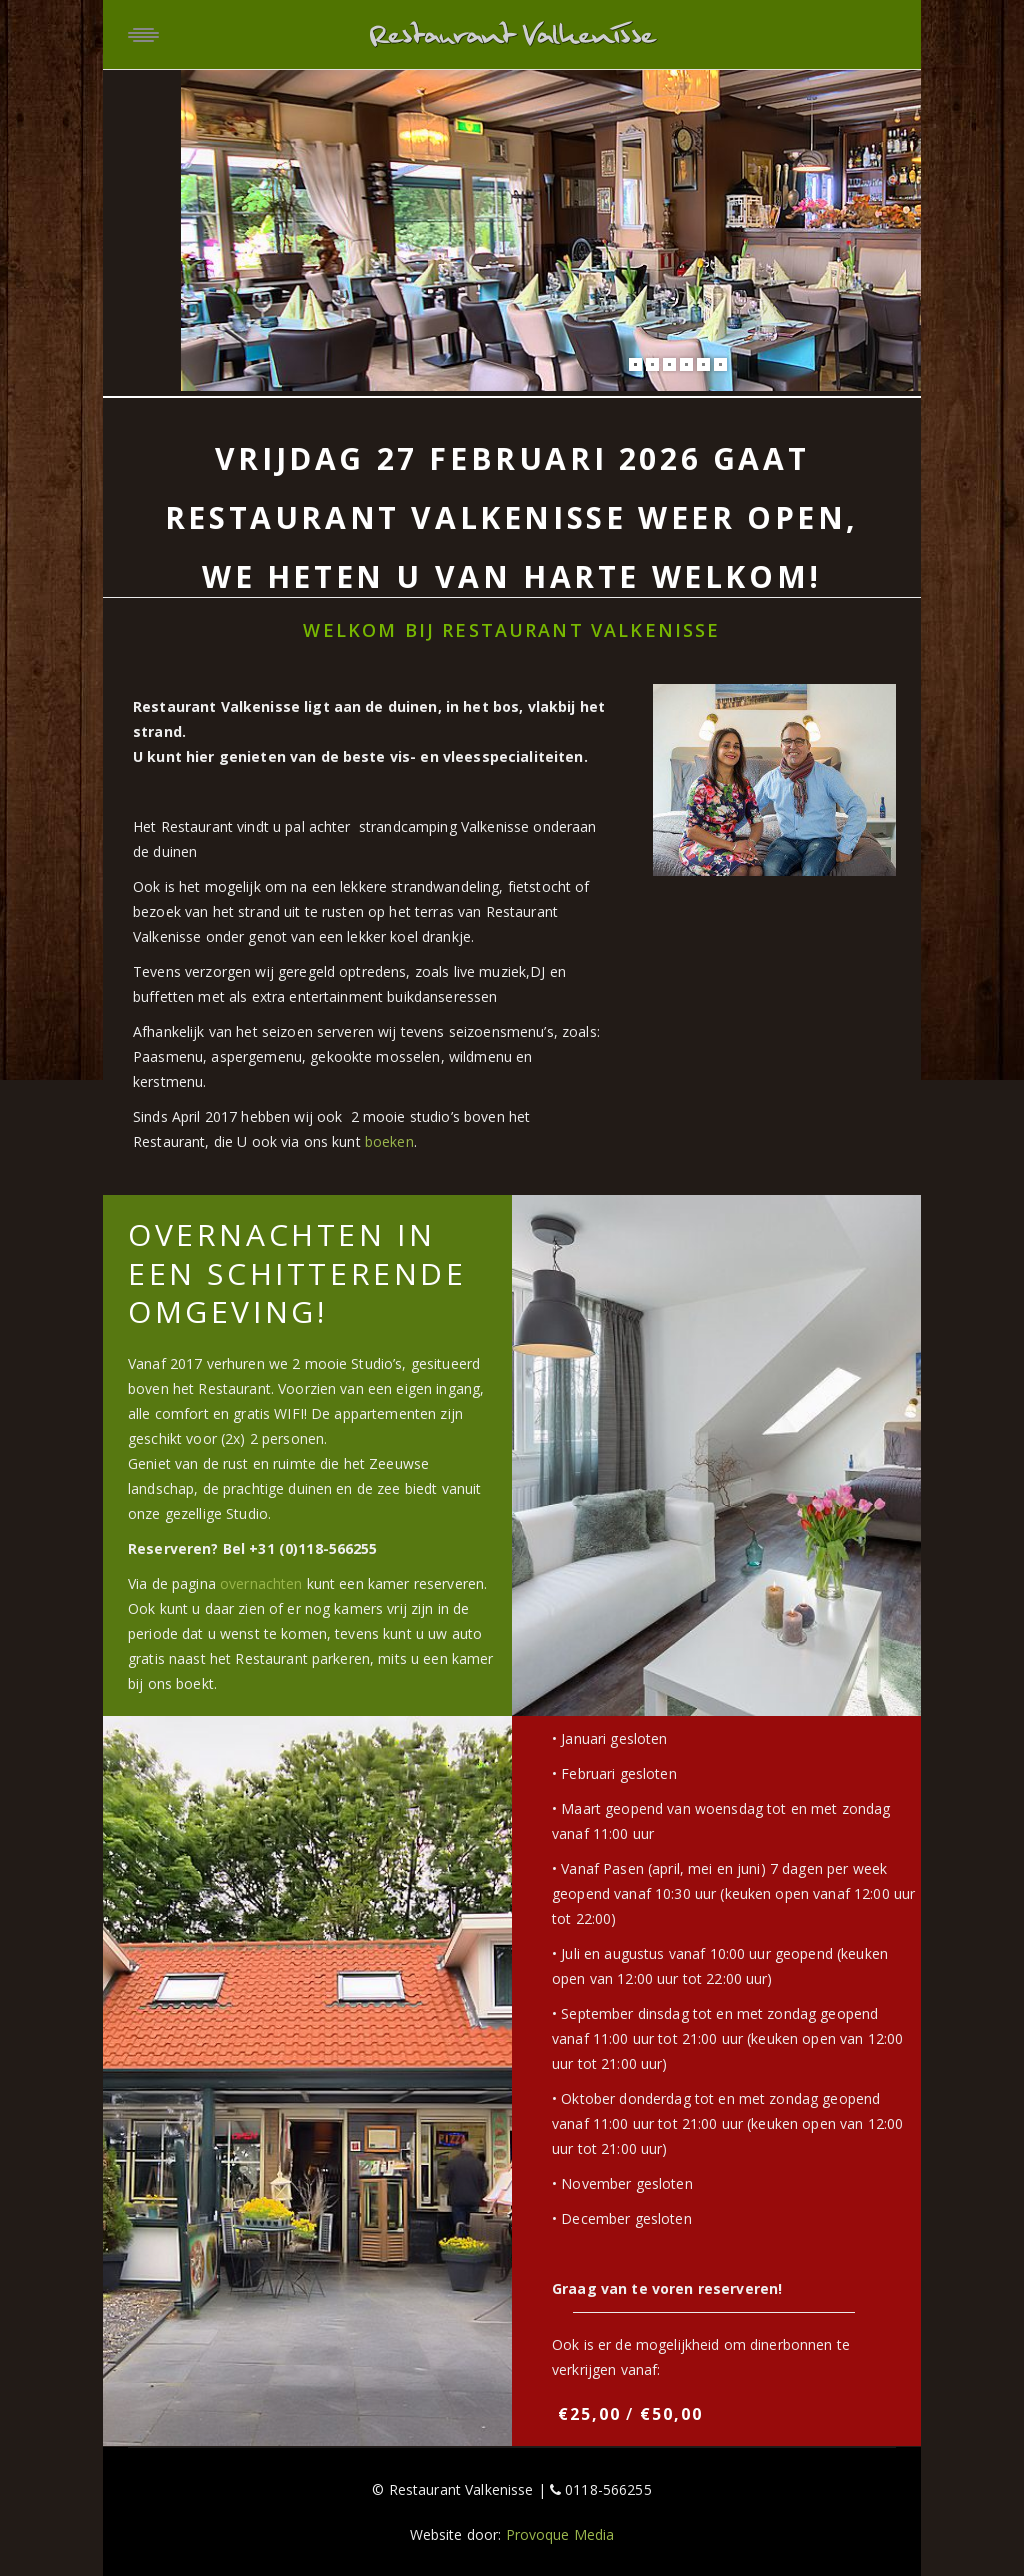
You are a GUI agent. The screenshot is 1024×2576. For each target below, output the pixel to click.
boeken (389, 1141)
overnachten (261, 1583)
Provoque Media (560, 2534)
